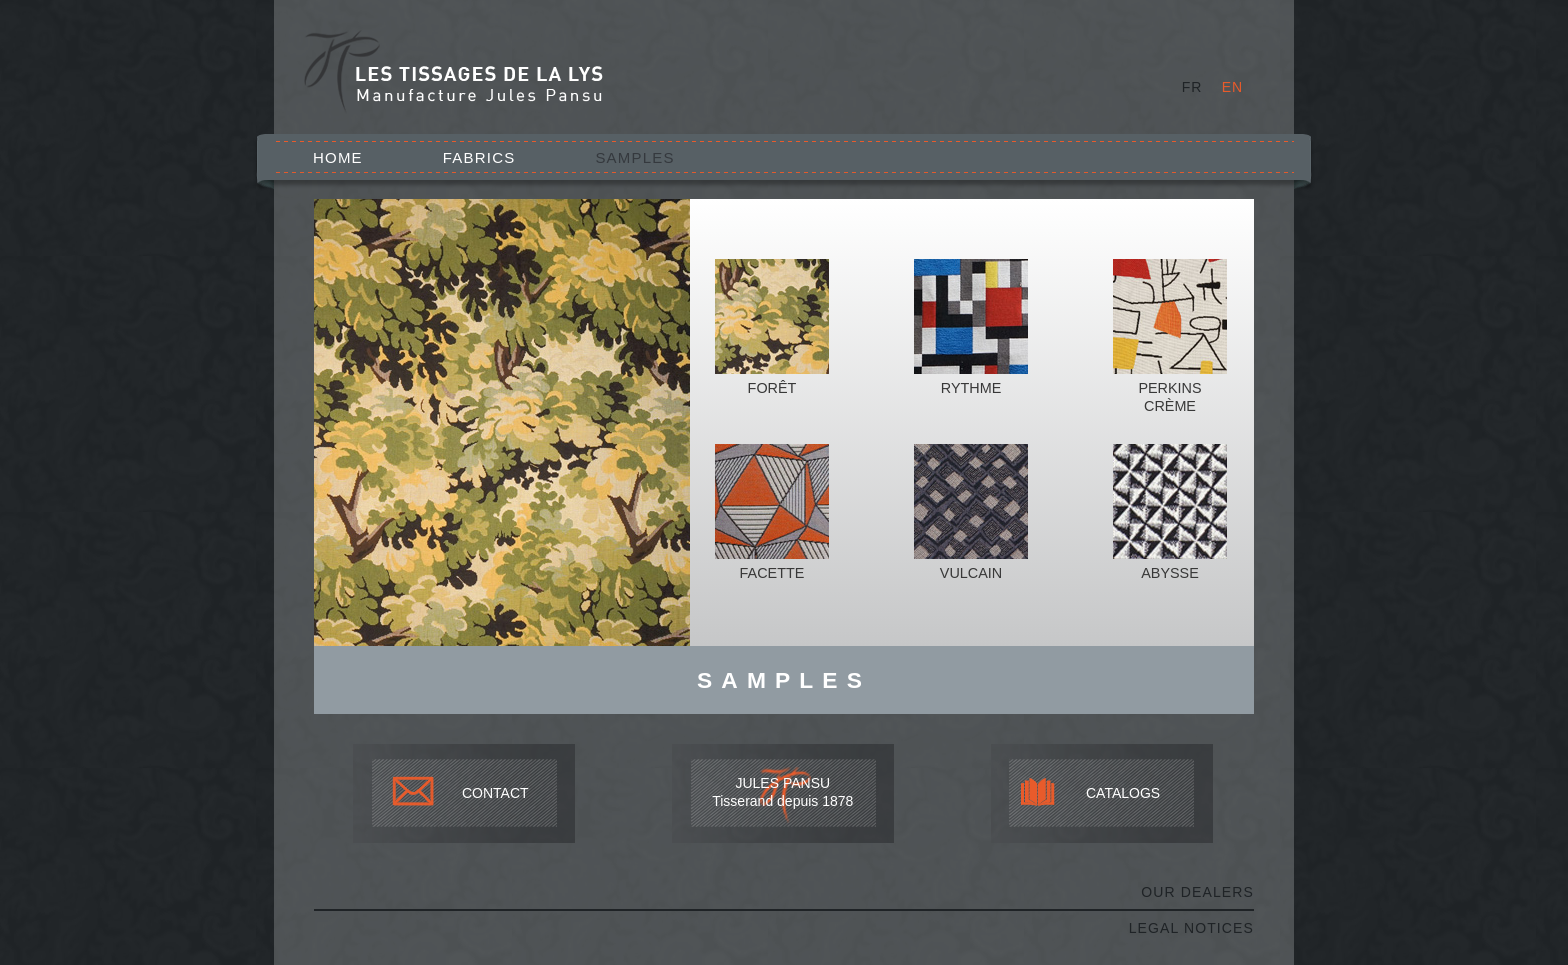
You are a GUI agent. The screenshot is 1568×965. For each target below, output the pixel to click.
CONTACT (495, 793)
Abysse (1170, 573)
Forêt (772, 388)
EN (1232, 87)
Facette (772, 573)
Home (338, 157)
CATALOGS (1123, 793)
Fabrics (479, 157)
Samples (634, 157)
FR (1192, 87)
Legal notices (1191, 928)
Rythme (971, 388)
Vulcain (971, 573)
